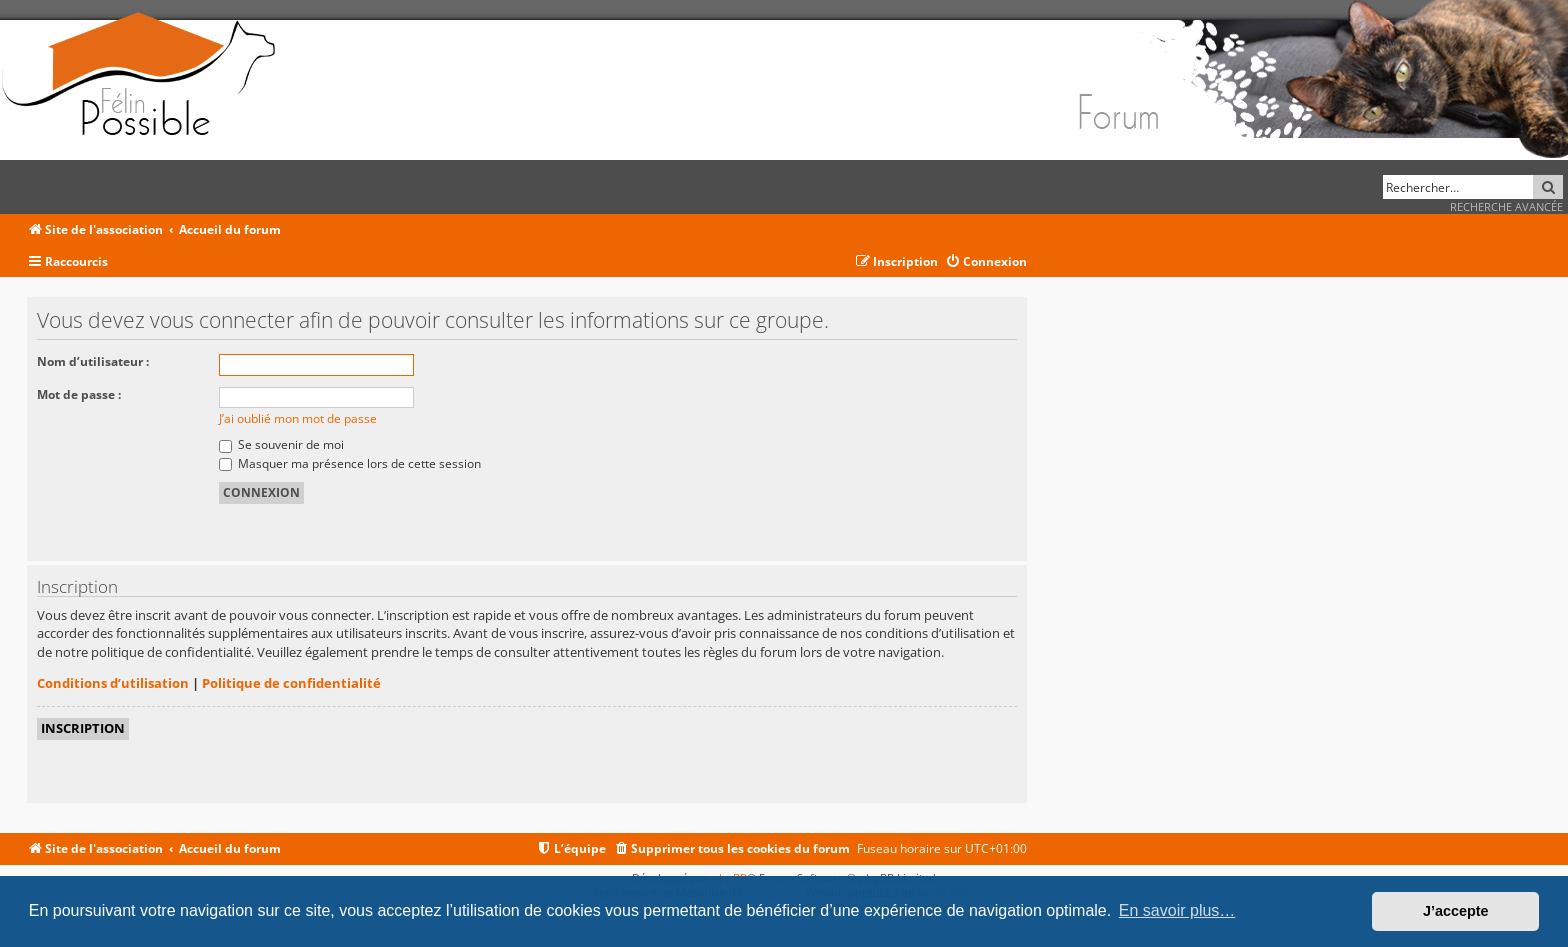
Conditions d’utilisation (113, 683)
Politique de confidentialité (291, 683)
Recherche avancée (1506, 206)
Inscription (83, 728)
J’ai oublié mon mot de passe (298, 418)
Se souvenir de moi (281, 444)
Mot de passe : (79, 394)
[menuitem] (986, 262)
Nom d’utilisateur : (93, 361)
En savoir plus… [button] (1177, 910)
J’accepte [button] (1456, 911)
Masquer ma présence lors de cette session (350, 463)
